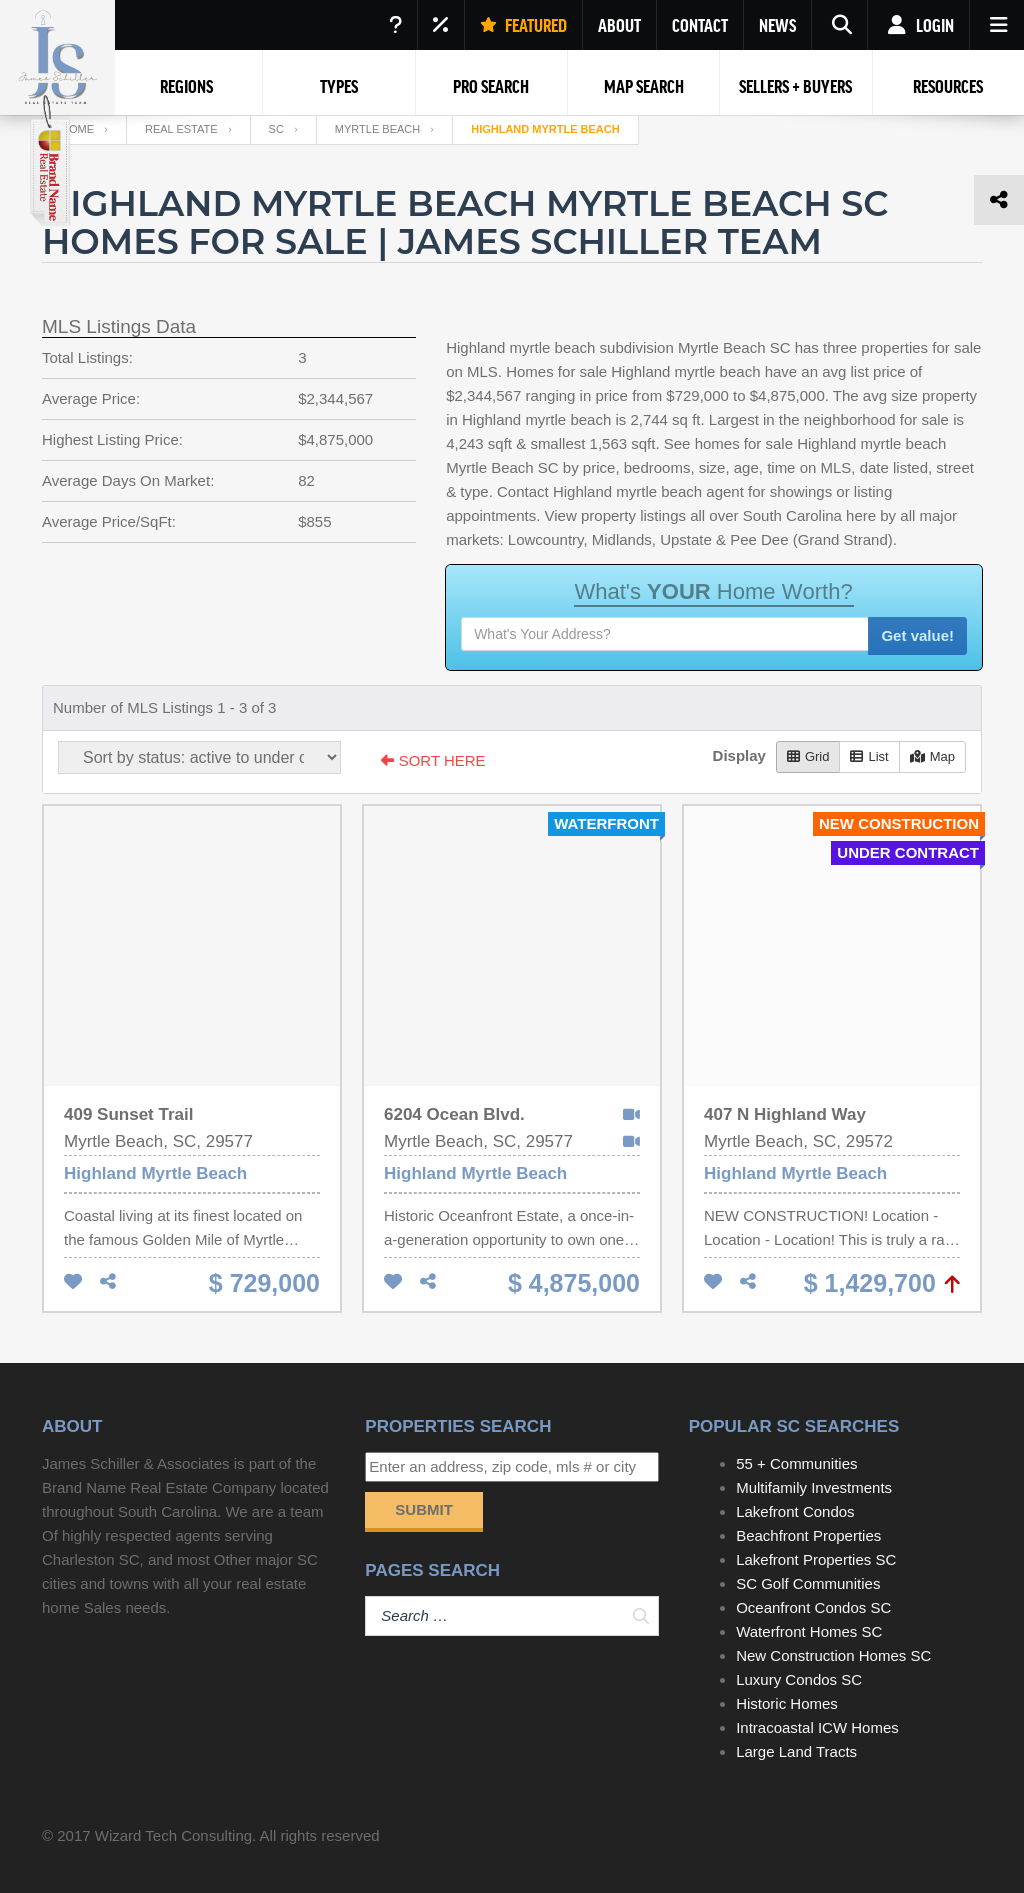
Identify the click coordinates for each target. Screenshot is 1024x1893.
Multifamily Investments (814, 1487)
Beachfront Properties (808, 1535)
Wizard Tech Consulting (173, 1835)
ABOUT (619, 25)
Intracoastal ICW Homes (817, 1727)
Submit (424, 1509)
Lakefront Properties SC (816, 1559)
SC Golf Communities (808, 1583)
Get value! (917, 635)
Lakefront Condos (795, 1511)
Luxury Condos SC (799, 1679)
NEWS (777, 25)
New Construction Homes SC (833, 1655)
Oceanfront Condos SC (813, 1607)
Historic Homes (787, 1703)
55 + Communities (796, 1463)
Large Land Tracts (796, 1751)
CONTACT (700, 25)
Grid (808, 756)
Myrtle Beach (377, 129)
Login (918, 25)
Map (932, 756)
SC (276, 129)
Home (77, 129)
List (869, 756)
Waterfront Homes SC (809, 1631)
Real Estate (181, 129)
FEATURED (523, 25)
